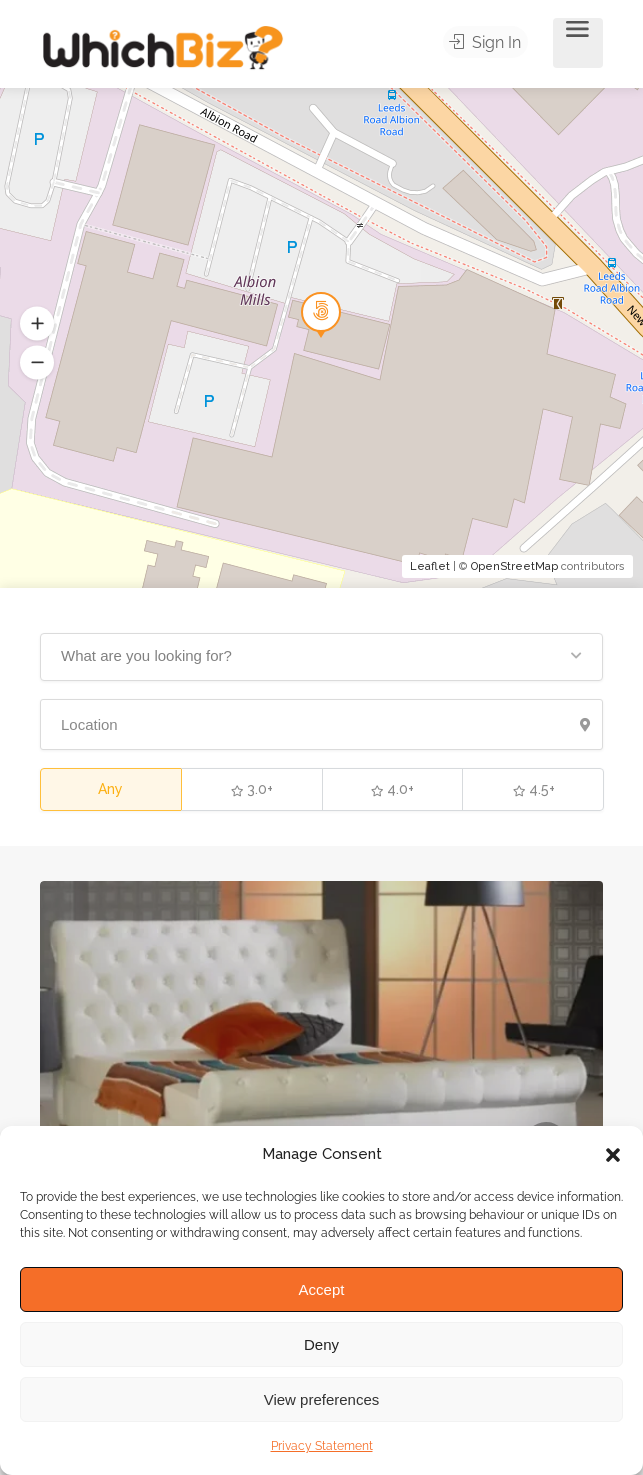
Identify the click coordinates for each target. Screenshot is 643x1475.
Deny (321, 1344)
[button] (613, 1155)
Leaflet (430, 566)
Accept (322, 1289)
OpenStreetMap (514, 566)
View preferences (322, 1399)
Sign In (490, 43)
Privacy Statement (322, 1446)
